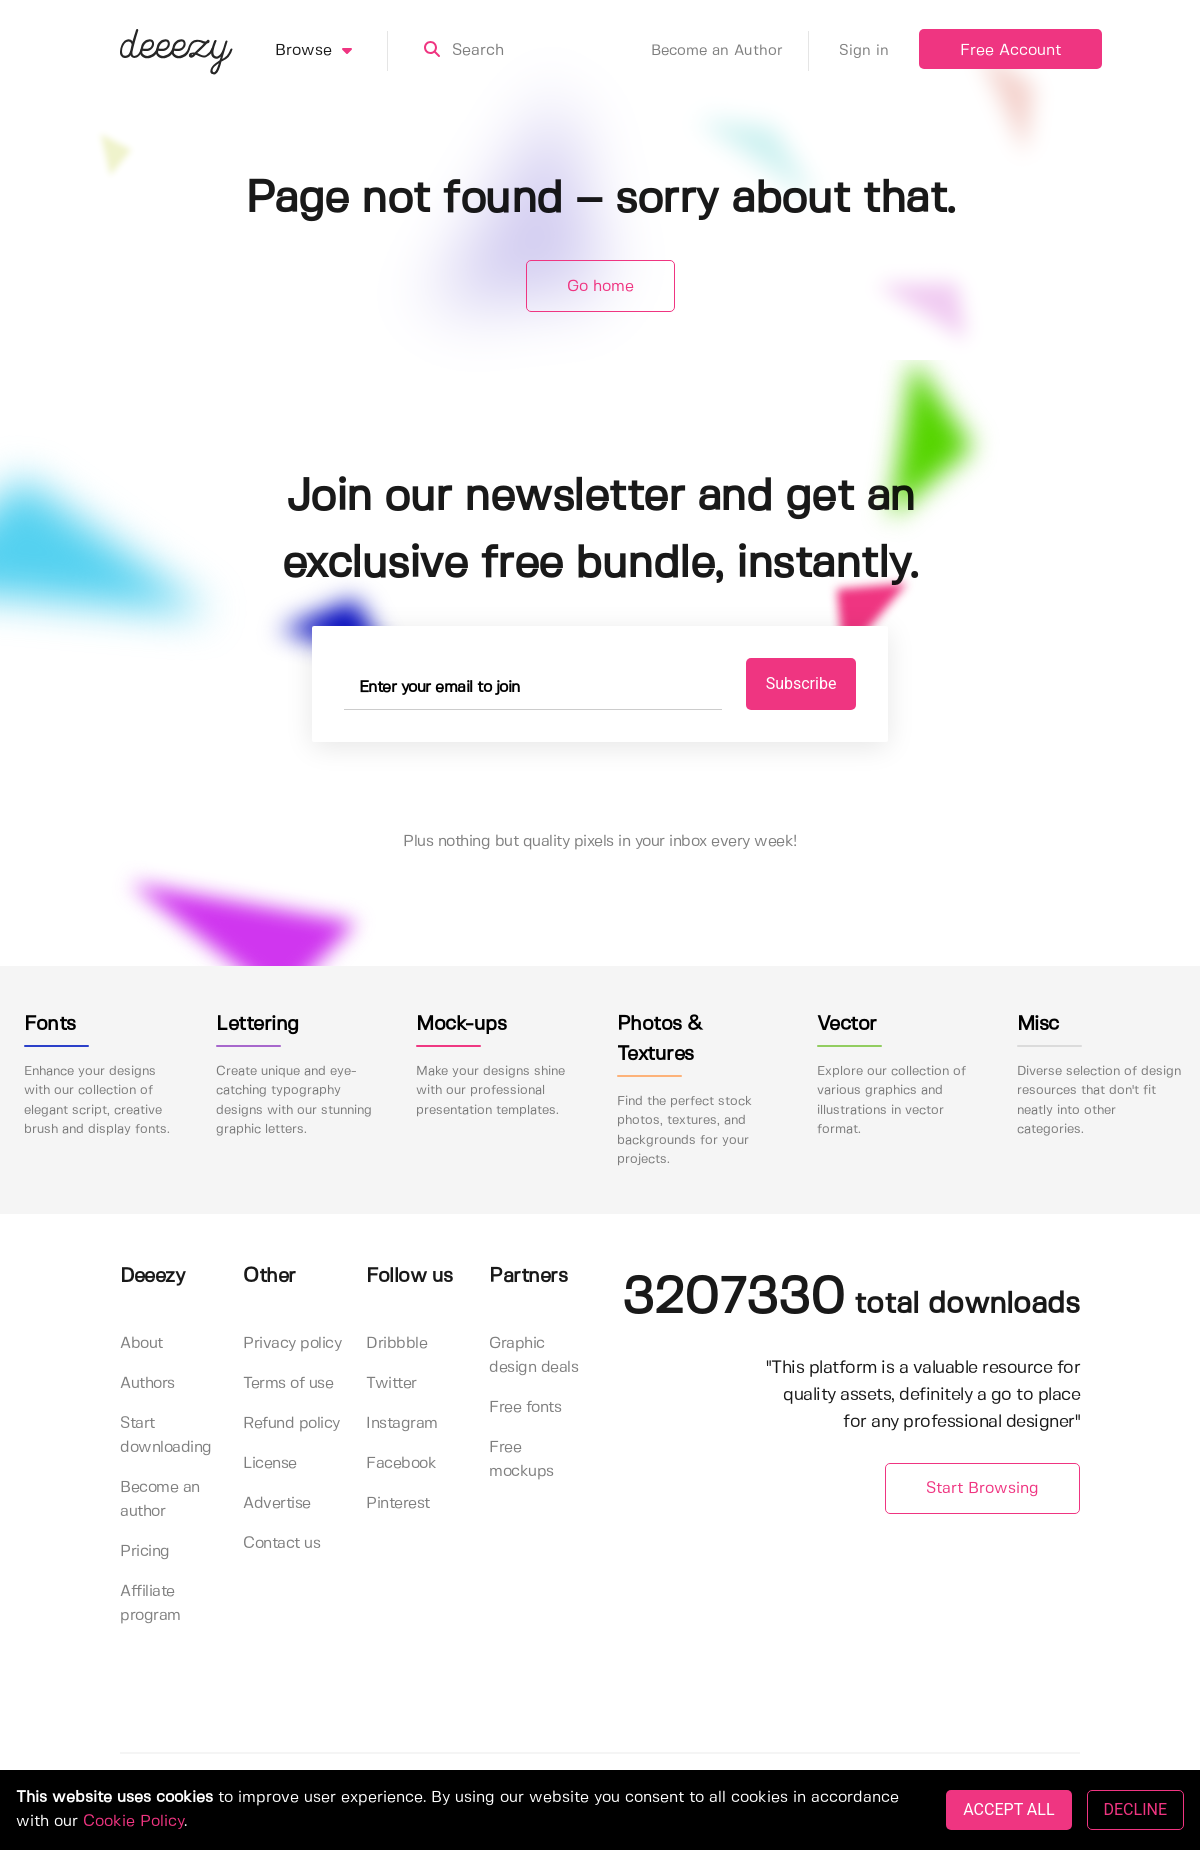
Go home (600, 286)
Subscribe (801, 683)
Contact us (281, 1543)
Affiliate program (150, 1603)
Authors (147, 1383)
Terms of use (288, 1383)
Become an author (160, 1499)
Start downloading (166, 1435)
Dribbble (396, 1343)
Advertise (277, 1503)
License (270, 1463)
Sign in (864, 51)
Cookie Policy (133, 1821)
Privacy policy (292, 1343)
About (141, 1343)
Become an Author (730, 51)
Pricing (145, 1551)
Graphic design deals (533, 1355)
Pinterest (398, 1503)
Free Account (1010, 50)
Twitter (391, 1383)
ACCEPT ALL (1008, 1809)
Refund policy (291, 1423)
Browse (331, 51)
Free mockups (521, 1459)
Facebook (401, 1463)
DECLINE (1135, 1809)
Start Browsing (982, 1488)
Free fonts (525, 1407)
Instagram (402, 1423)
